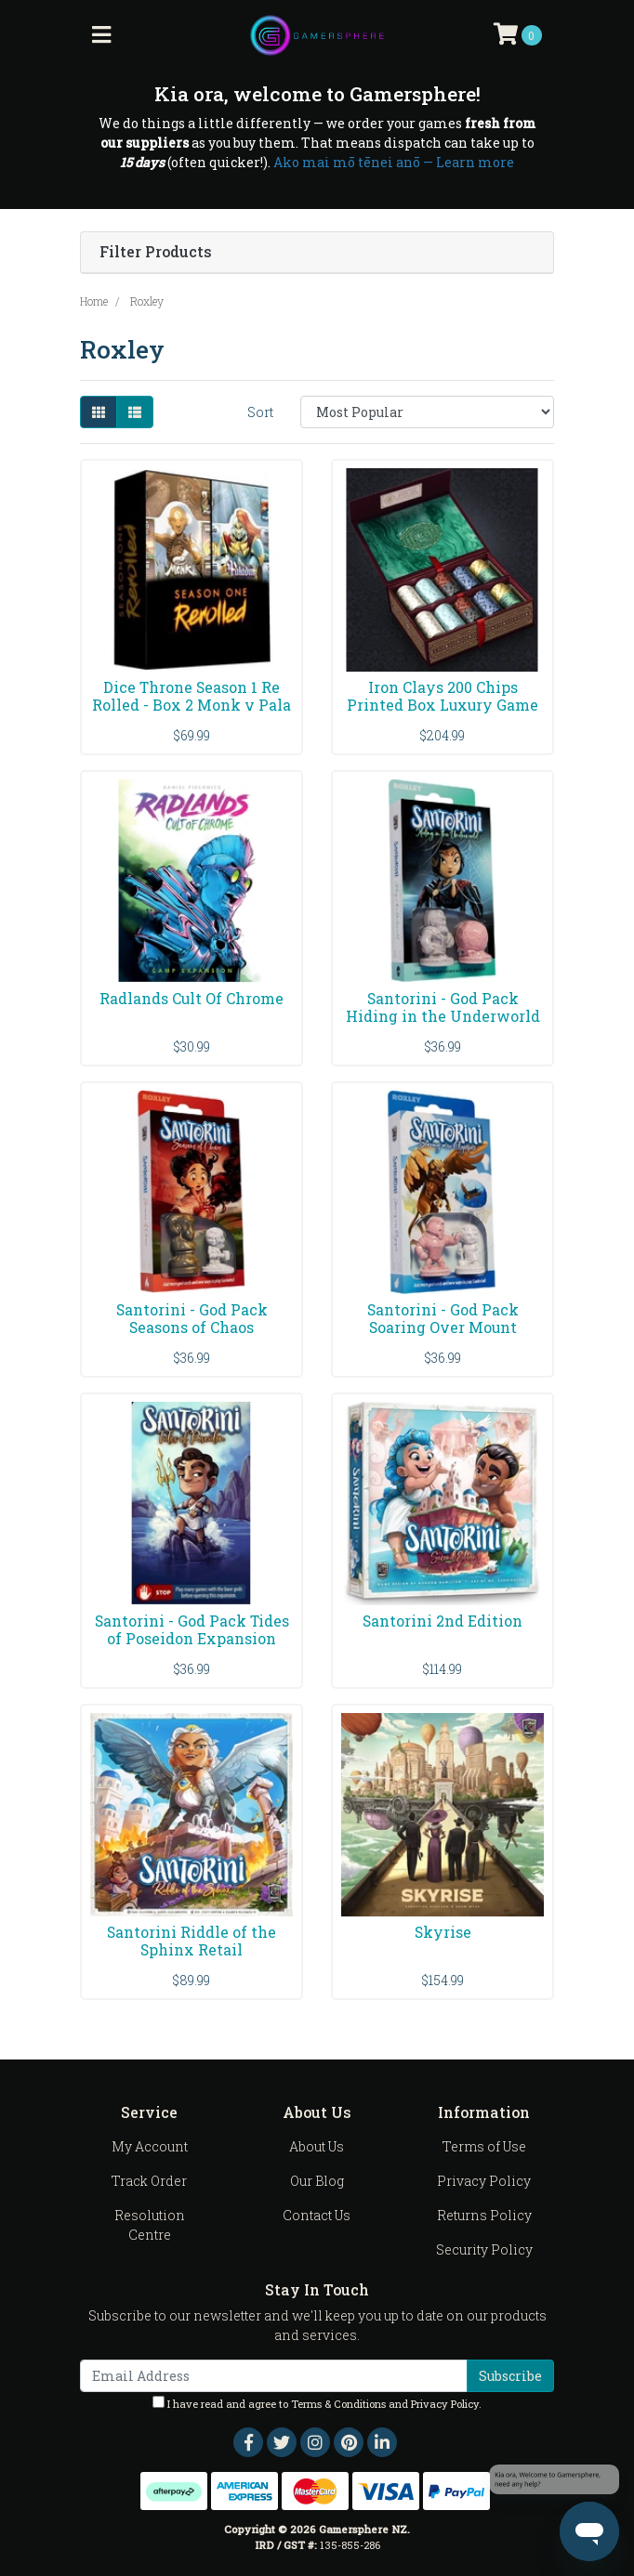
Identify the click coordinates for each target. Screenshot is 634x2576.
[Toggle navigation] (101, 35)
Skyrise (443, 1932)
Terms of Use (484, 2146)
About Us (316, 2146)
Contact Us (316, 2215)
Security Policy (484, 2249)
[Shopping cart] (518, 35)
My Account (150, 2146)
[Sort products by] (427, 412)
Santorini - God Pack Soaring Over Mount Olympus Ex (443, 1327)
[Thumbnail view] (98, 412)
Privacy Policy (484, 2181)
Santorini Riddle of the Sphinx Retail (191, 1940)
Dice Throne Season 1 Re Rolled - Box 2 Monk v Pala (191, 695)
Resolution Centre (149, 2224)
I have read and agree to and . (317, 2403)
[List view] (134, 412)
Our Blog (317, 2181)
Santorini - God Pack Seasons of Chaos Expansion (192, 1327)
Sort (260, 412)
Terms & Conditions (338, 2404)
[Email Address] (274, 2376)
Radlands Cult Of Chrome (191, 998)
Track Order (149, 2181)
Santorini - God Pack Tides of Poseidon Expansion (192, 1629)
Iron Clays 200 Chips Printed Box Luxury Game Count (442, 704)
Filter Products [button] (155, 252)
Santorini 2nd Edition (442, 1620)
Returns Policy (484, 2215)
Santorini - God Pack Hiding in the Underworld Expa (443, 1015)
